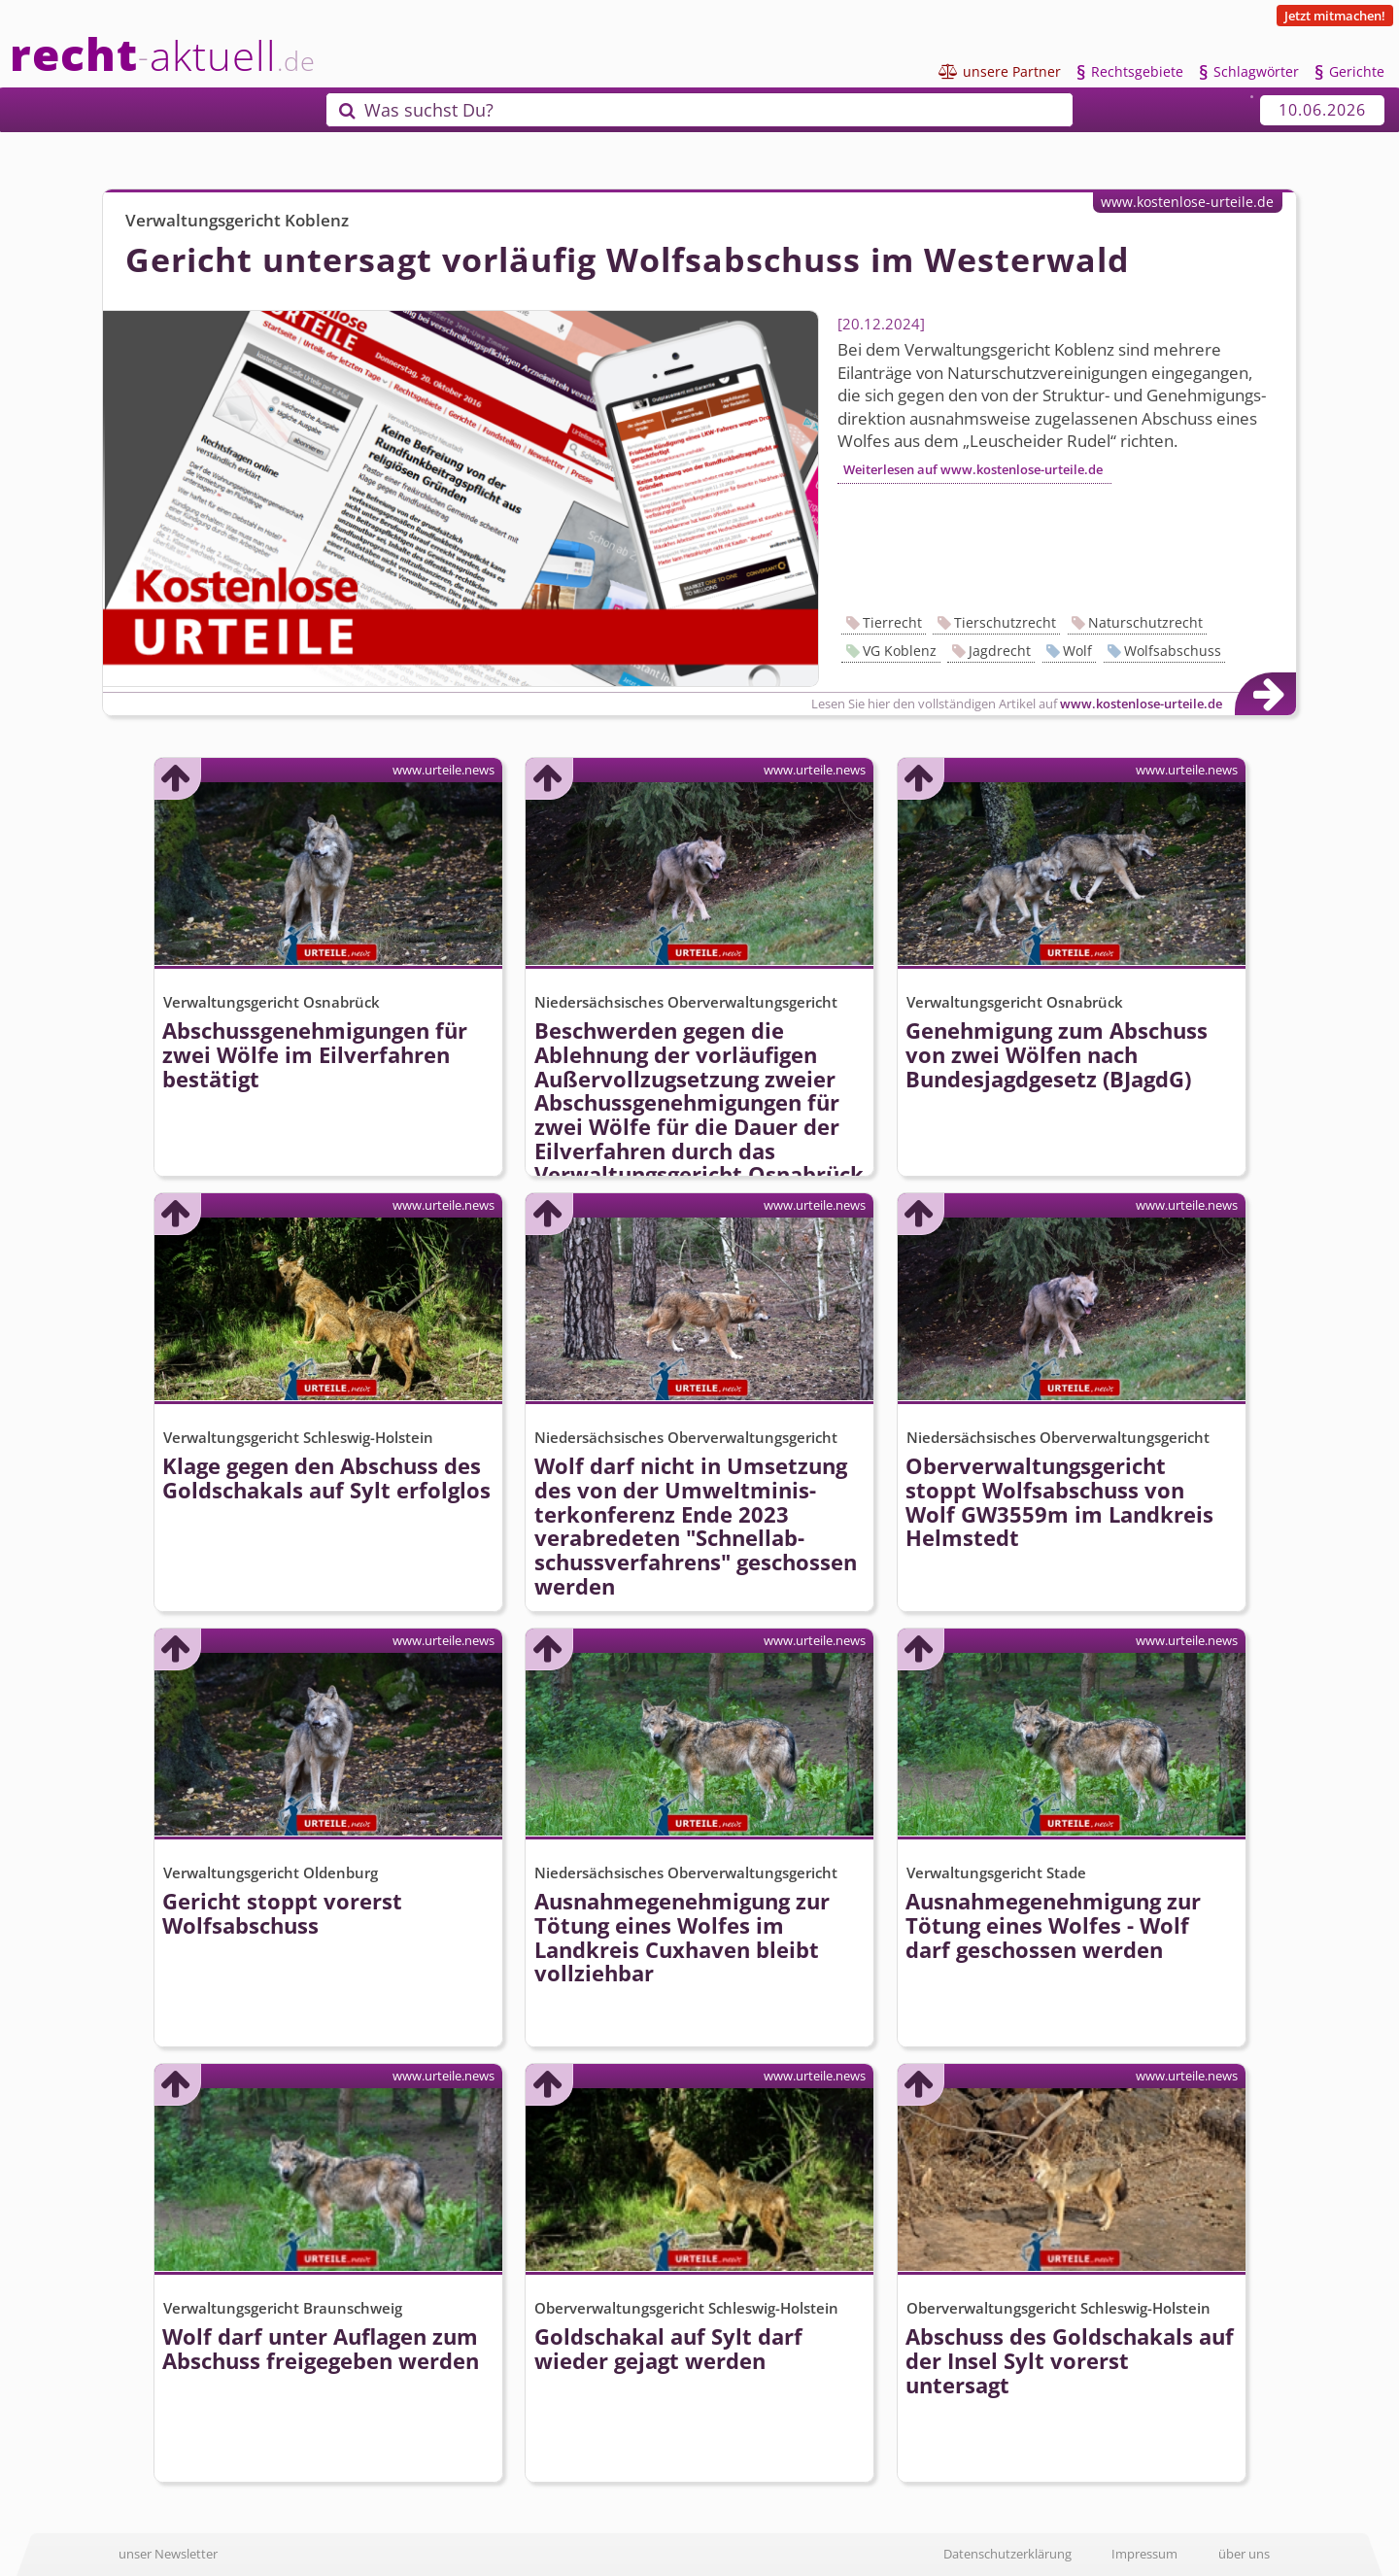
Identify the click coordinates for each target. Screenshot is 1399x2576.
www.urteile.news (443, 769)
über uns (1244, 2553)
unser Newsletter (168, 2553)
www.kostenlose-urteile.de (1187, 201)
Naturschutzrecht (1145, 622)
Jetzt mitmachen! (1334, 15)
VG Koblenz (900, 650)
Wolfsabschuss (1172, 650)
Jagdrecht (1000, 650)
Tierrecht (892, 622)
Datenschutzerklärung (1007, 2553)
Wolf (1077, 650)
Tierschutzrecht (1005, 622)
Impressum (1144, 2553)
